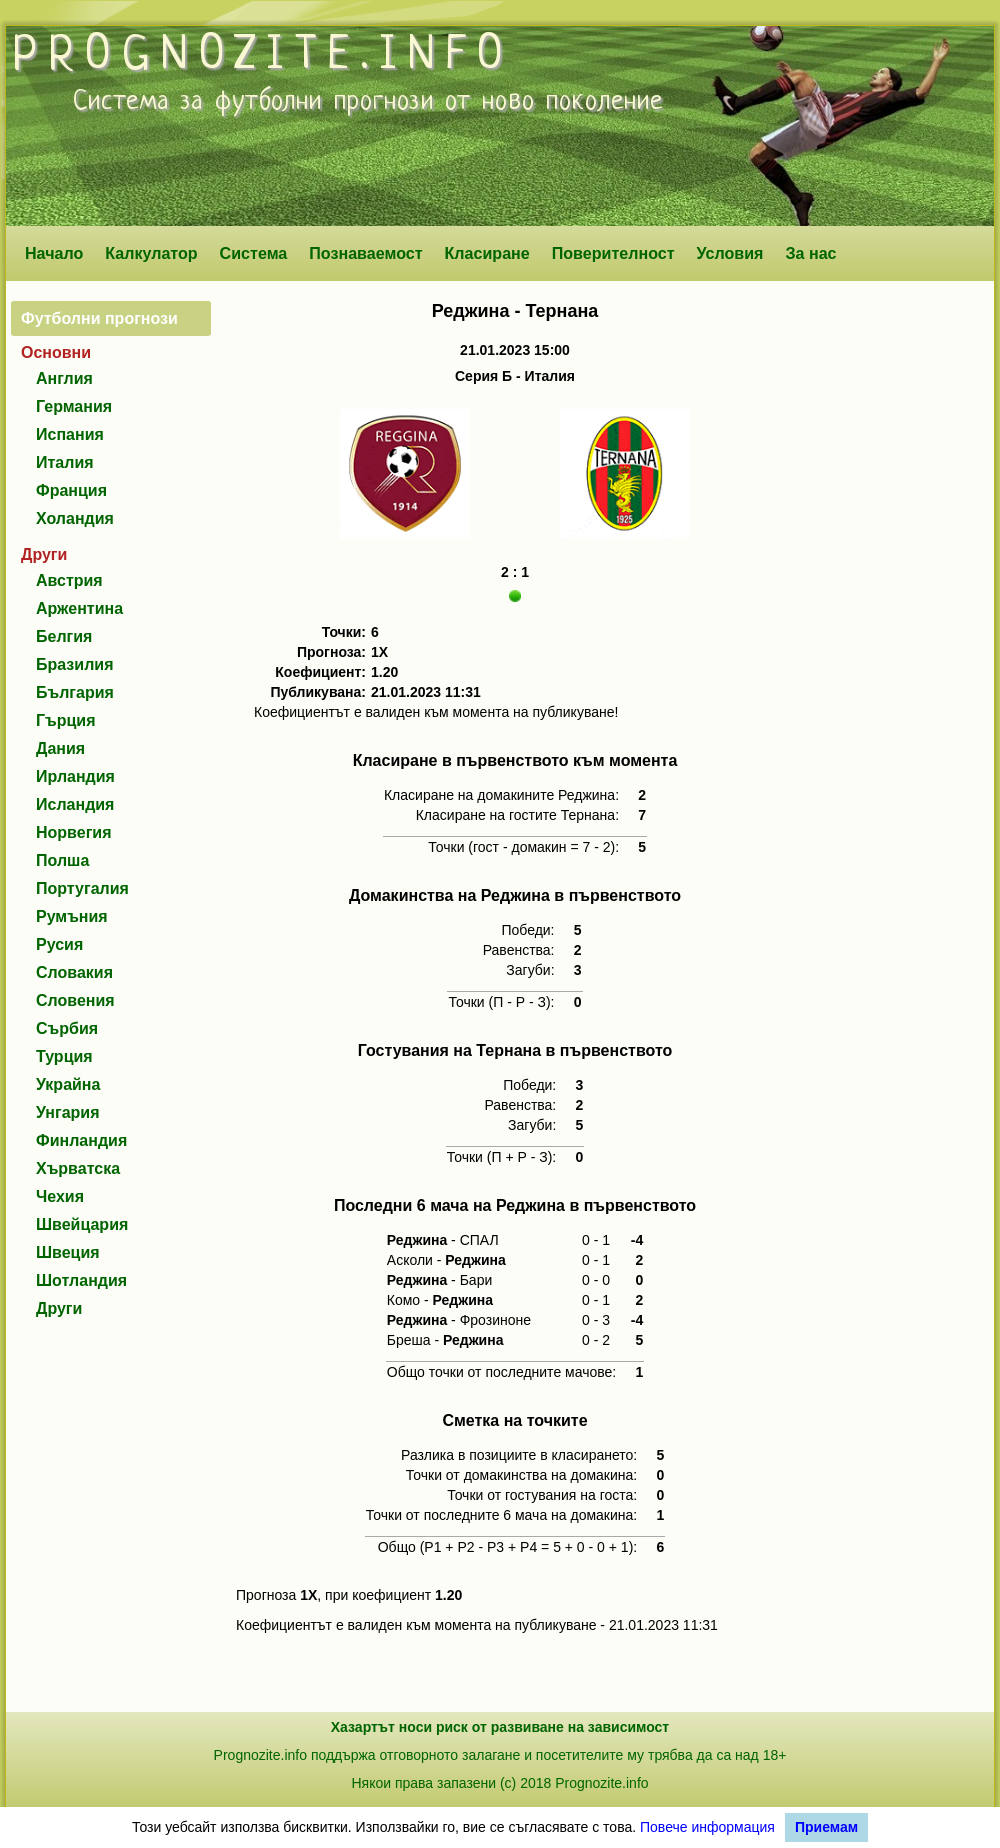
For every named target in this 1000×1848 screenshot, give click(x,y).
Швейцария (82, 1224)
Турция (64, 1056)
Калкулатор (151, 253)
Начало (54, 253)
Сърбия (67, 1028)
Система (254, 253)
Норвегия (73, 832)
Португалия (82, 888)
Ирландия (75, 776)
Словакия (74, 972)
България (75, 692)
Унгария (68, 1112)
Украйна (68, 1084)
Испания (70, 434)
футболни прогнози (324, 102)
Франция (71, 490)
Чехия (60, 1196)
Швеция (68, 1252)
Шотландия (81, 1280)
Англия (64, 378)
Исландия (75, 804)
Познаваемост (365, 253)
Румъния (72, 916)
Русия (59, 944)
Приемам (826, 1827)
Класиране (486, 253)
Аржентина (79, 608)
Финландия (81, 1140)
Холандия (75, 518)
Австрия (69, 580)
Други (59, 1308)
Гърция (66, 720)
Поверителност (613, 253)
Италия (65, 462)
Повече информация (707, 1827)
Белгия (64, 636)
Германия (74, 406)
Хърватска (78, 1168)
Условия (730, 253)
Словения (75, 1000)
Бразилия (75, 664)
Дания (60, 748)
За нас (810, 253)
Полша (62, 860)
